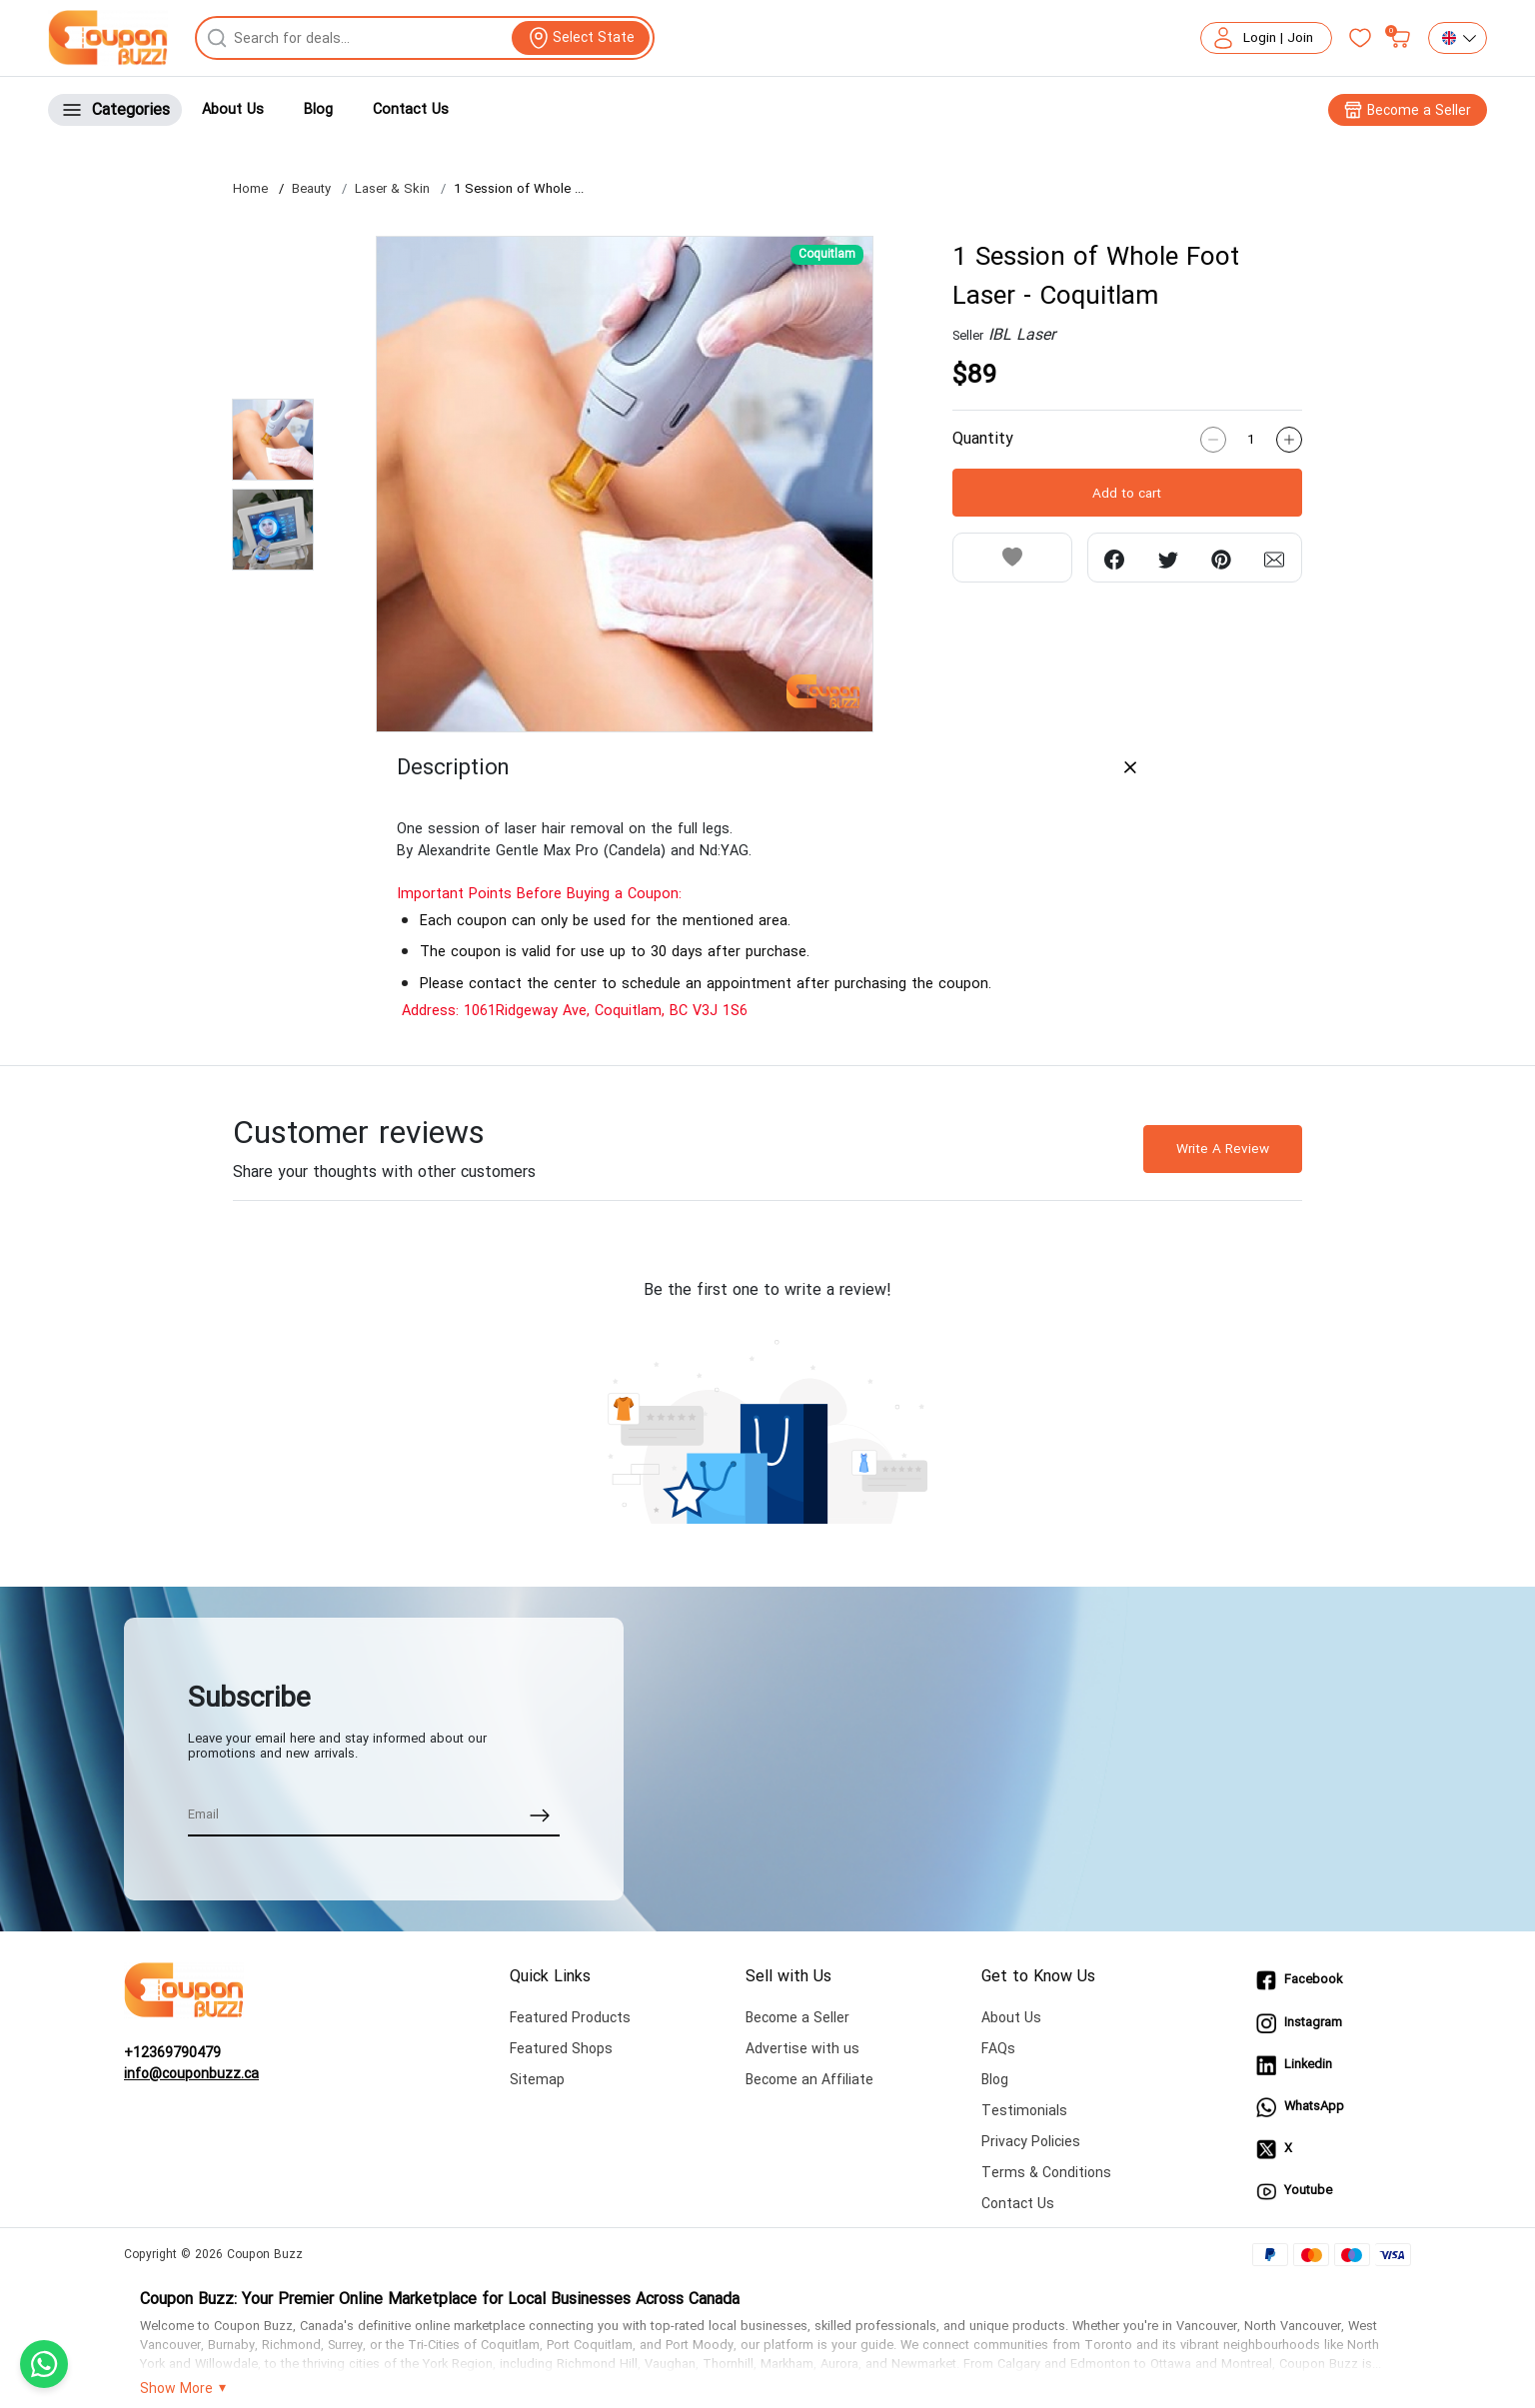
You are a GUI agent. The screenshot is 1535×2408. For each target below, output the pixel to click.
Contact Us (411, 109)
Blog (318, 109)
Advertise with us (802, 2048)
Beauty (311, 190)
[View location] (581, 38)
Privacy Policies (1030, 2141)
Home (250, 190)
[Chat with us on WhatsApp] (44, 2364)
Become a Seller (797, 2017)
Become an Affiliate (809, 2079)
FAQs (998, 2048)
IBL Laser (1021, 335)
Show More (176, 2388)
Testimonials (1024, 2110)
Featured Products (570, 2017)
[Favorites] (1360, 38)
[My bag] (1400, 38)
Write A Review (1222, 1148)
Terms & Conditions (1046, 2172)
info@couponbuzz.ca (191, 2073)
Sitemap (537, 2079)
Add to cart (1126, 493)
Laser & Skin (392, 190)
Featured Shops (561, 2048)
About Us (233, 109)
